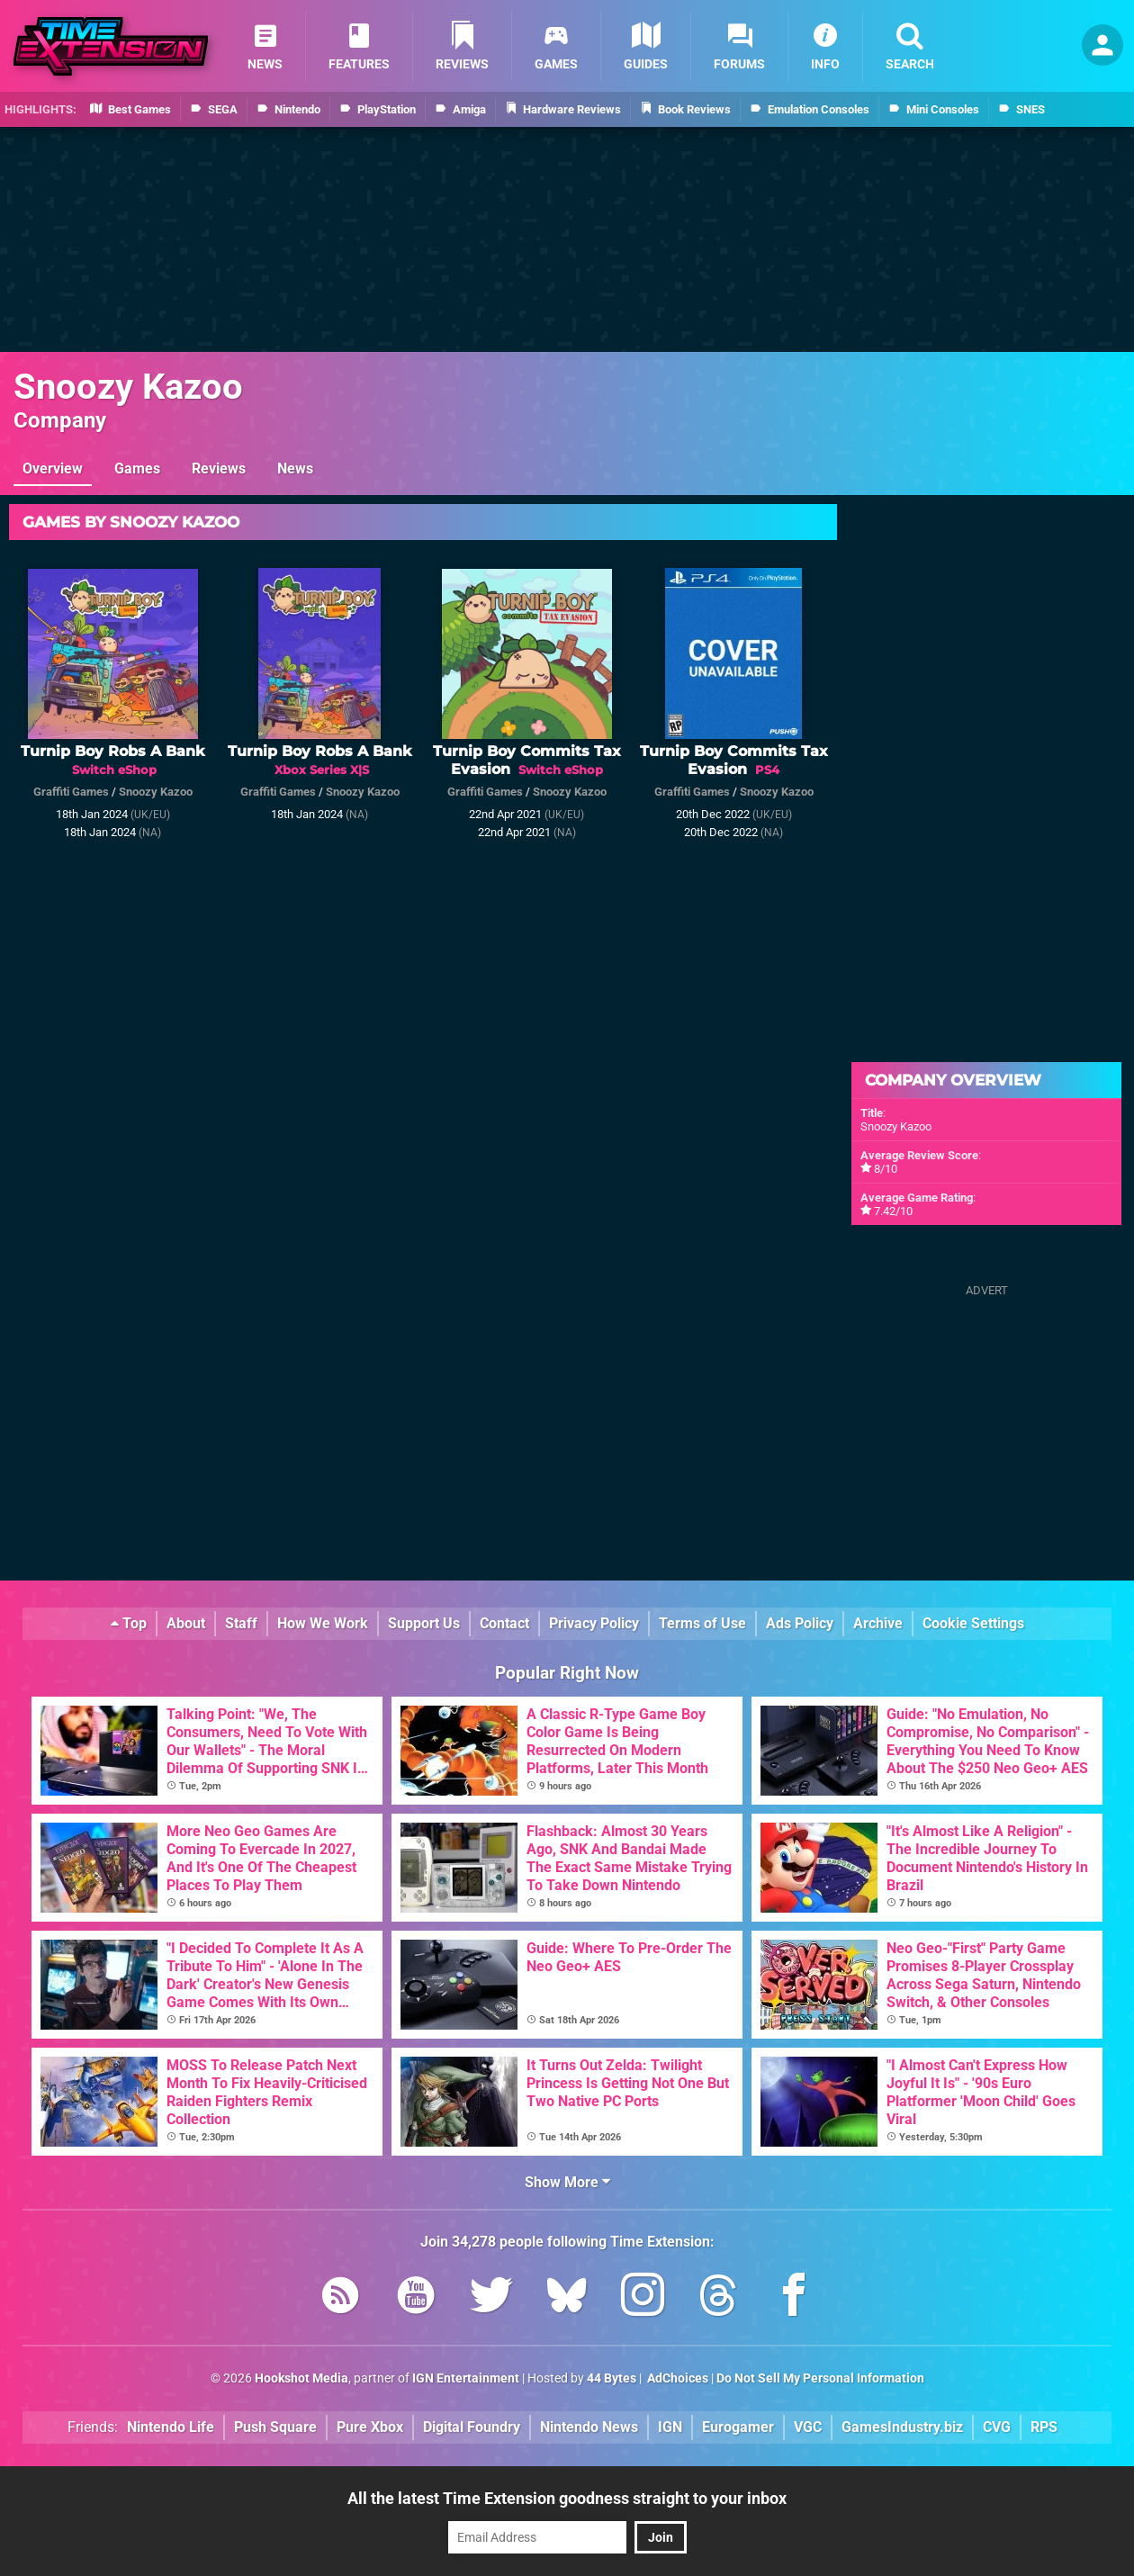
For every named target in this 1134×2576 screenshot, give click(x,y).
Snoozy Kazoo (128, 386)
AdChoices (676, 2378)
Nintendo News (589, 2427)
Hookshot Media (301, 2378)
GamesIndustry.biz (902, 2427)
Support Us (424, 1623)
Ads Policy (799, 1623)
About (185, 1623)
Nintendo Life (170, 2427)
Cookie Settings (973, 1623)
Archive (878, 1623)
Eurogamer (738, 2427)
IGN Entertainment (465, 2378)
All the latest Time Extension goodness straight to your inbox (567, 2498)
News (295, 468)
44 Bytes (611, 2378)
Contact (504, 1623)
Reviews (219, 468)
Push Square (275, 2427)
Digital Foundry (471, 2427)
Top (129, 1623)
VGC (808, 2427)
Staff (241, 1623)
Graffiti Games (71, 791)
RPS (1044, 2427)
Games (137, 468)
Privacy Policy (594, 1623)
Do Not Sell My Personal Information (820, 2378)
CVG (997, 2427)
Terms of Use (702, 1623)
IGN (670, 2427)
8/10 (885, 1168)
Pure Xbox (370, 2427)
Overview (52, 468)
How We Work (322, 1623)
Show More (567, 2182)
